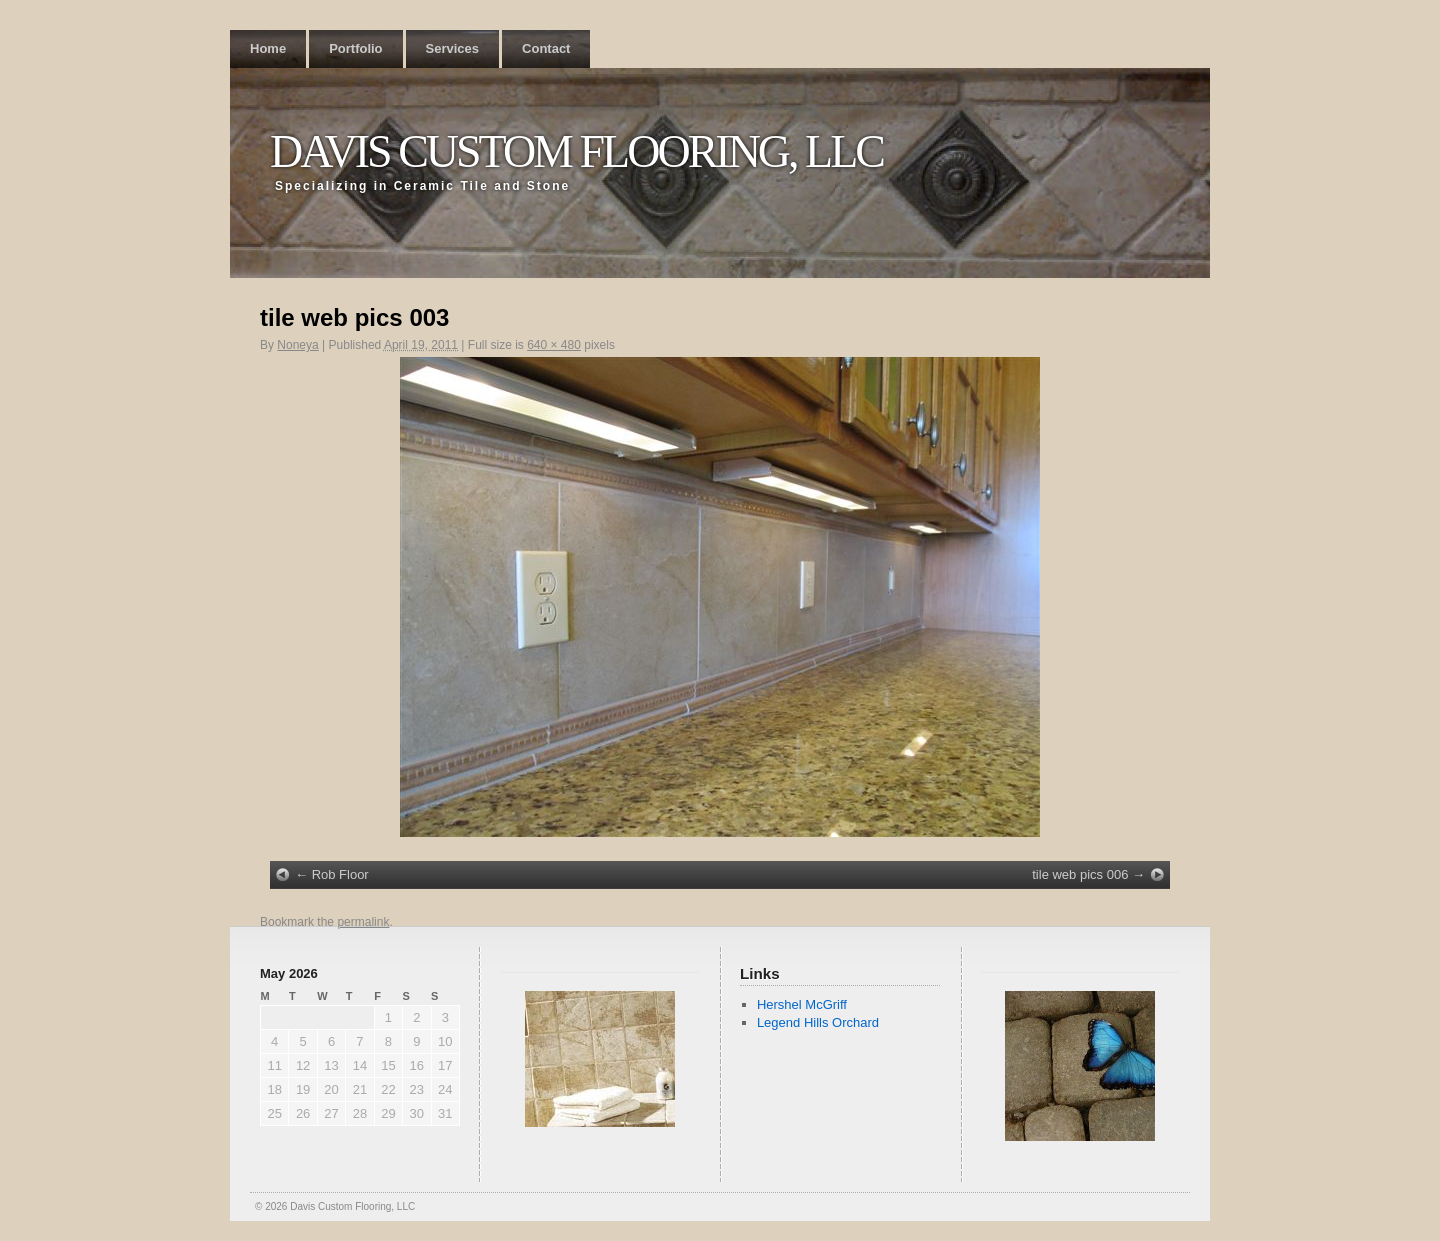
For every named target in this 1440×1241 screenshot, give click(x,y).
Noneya (297, 345)
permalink (363, 922)
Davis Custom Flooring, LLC (576, 151)
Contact (546, 48)
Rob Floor (340, 874)
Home (268, 48)
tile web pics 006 (1080, 874)
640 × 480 (554, 345)
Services (453, 48)
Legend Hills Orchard (818, 1022)
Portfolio (355, 48)
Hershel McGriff (802, 1004)
